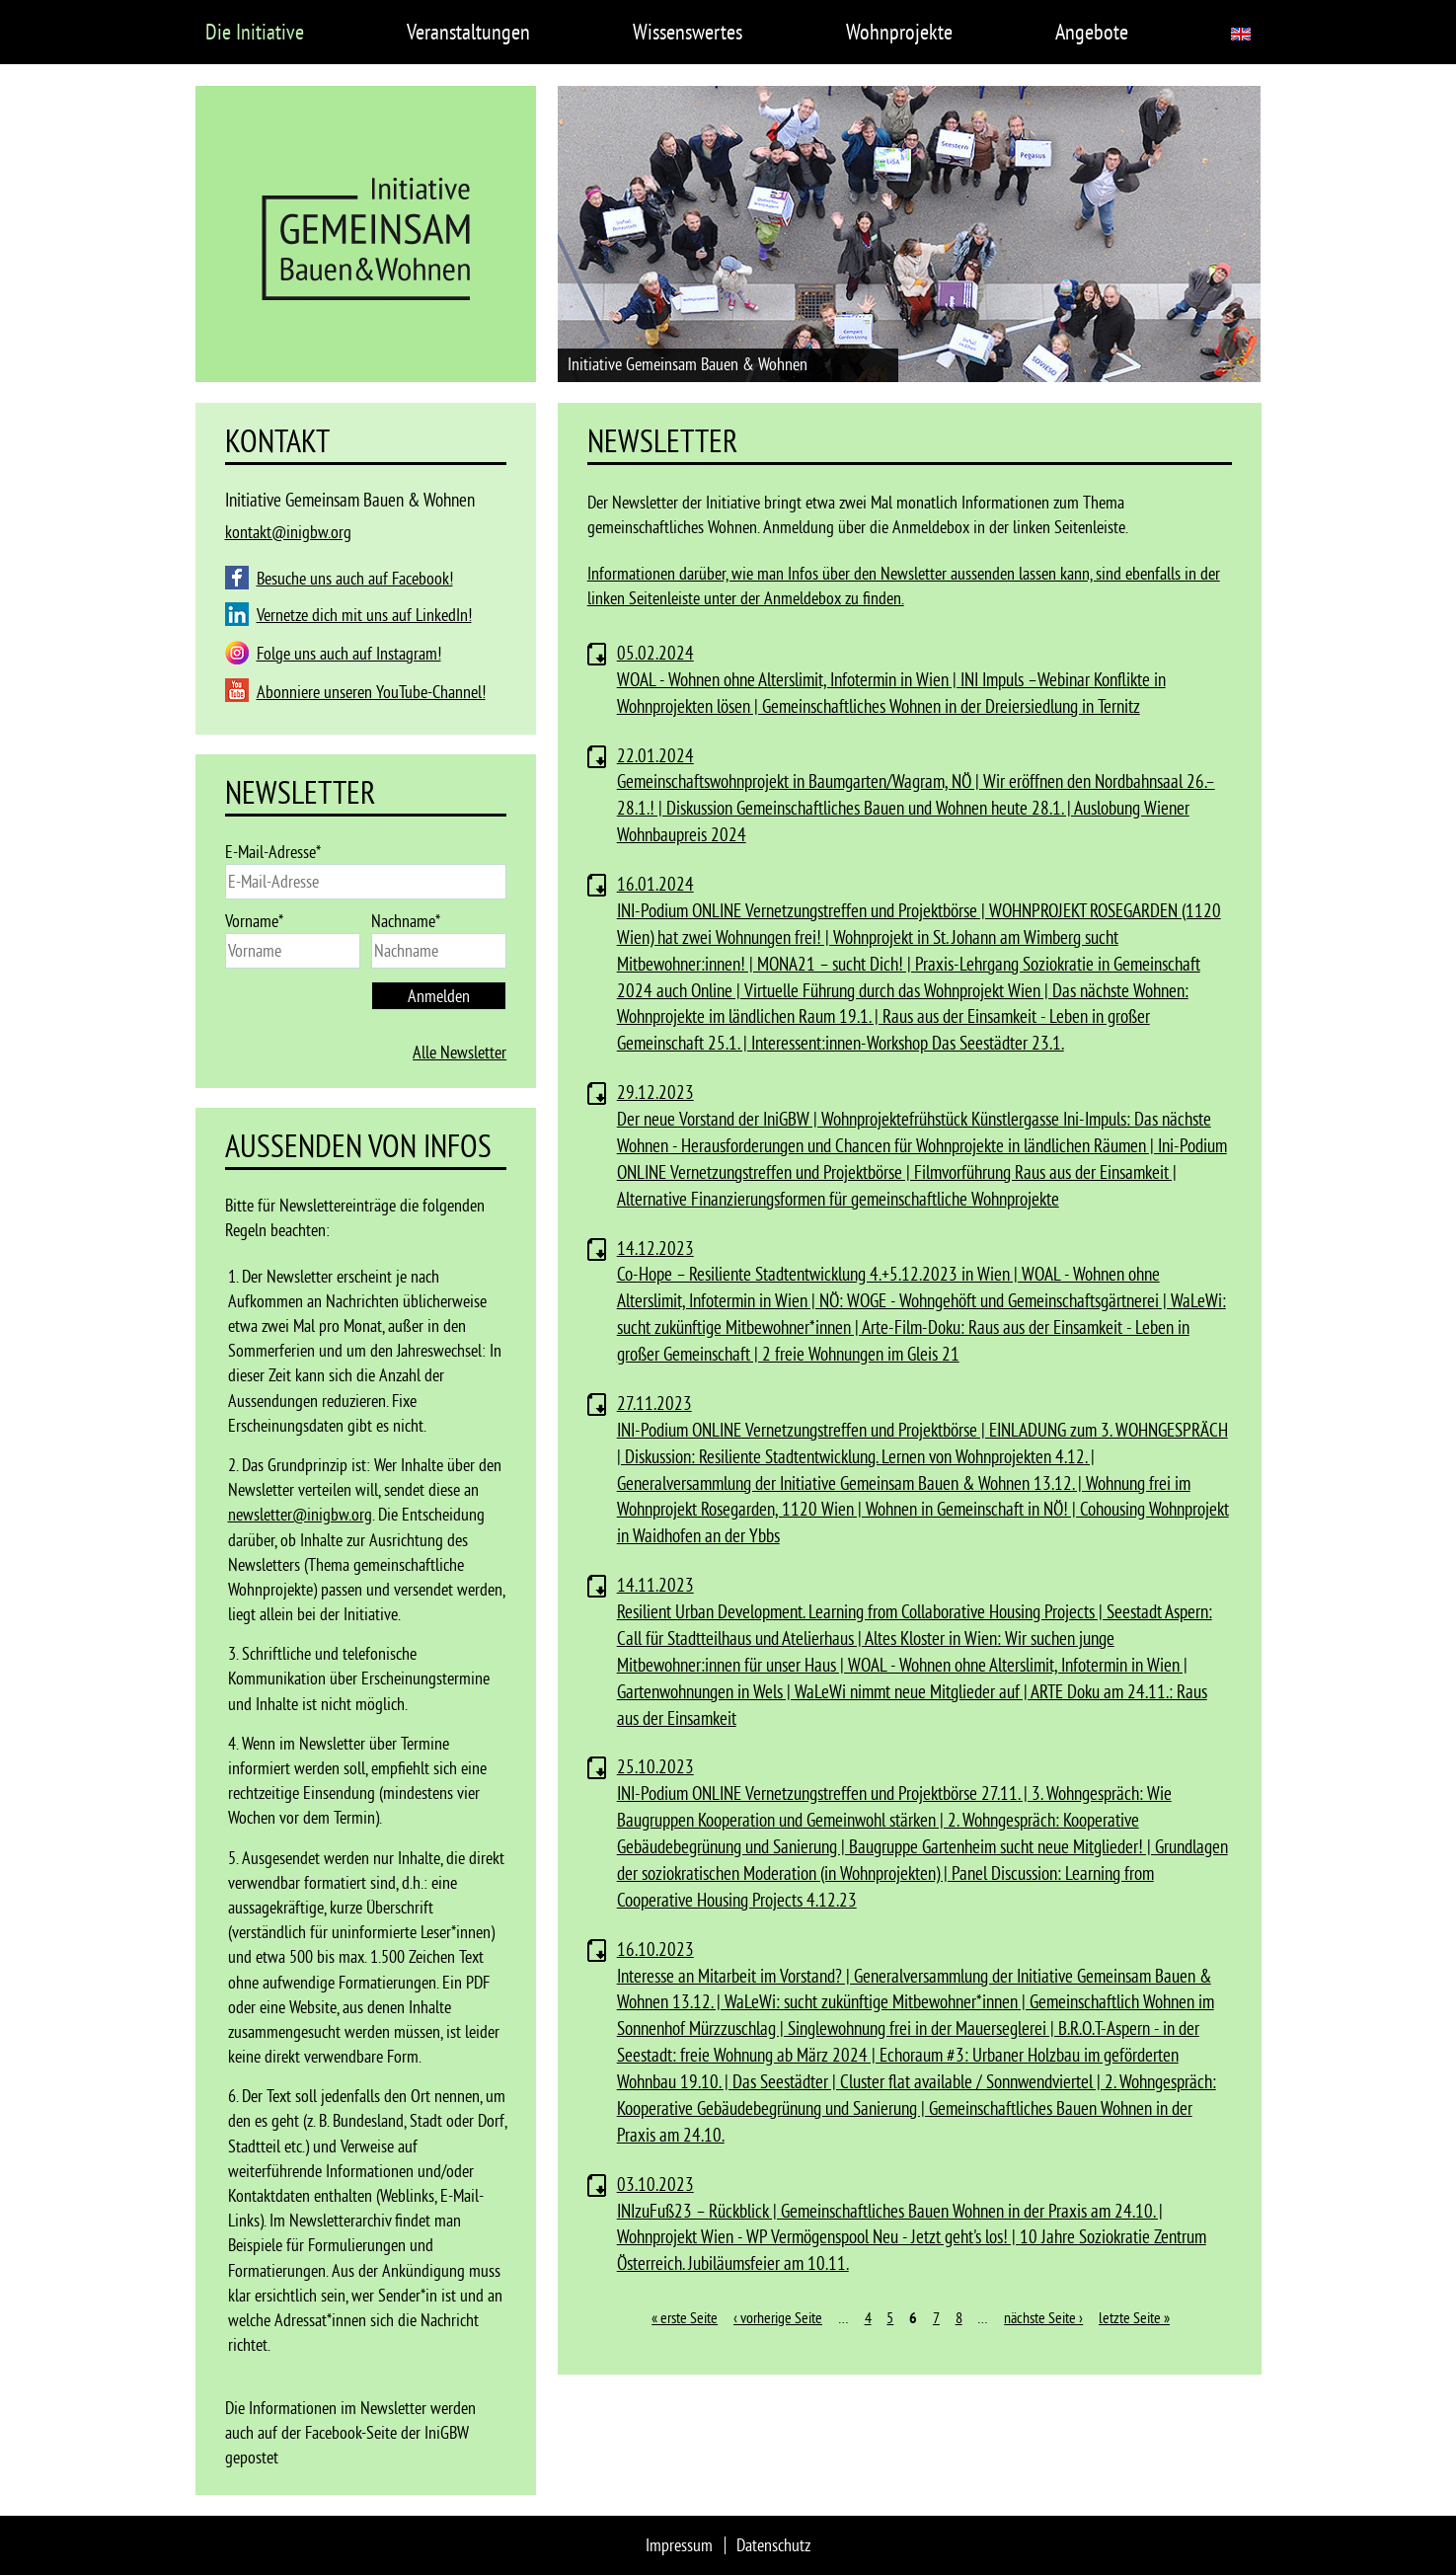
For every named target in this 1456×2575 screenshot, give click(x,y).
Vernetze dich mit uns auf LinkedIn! (364, 614)
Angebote (1091, 31)
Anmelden (439, 995)
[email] (366, 881)
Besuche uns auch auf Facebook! (355, 578)
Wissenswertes (687, 31)
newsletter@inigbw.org (300, 1514)
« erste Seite (684, 2317)
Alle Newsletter (459, 1052)
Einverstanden (1120, 2531)
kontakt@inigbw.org (288, 531)
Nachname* (405, 920)
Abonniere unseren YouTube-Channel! (371, 691)
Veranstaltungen (468, 31)
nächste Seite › (1043, 2317)
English (1241, 34)
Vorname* (254, 920)
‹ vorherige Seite (777, 2317)
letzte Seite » (1134, 2317)
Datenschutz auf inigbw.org (290, 2551)
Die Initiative (254, 31)
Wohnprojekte (899, 31)
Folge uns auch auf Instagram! (349, 653)
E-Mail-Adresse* (273, 851)
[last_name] (438, 951)
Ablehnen (1211, 2531)
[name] (292, 951)
